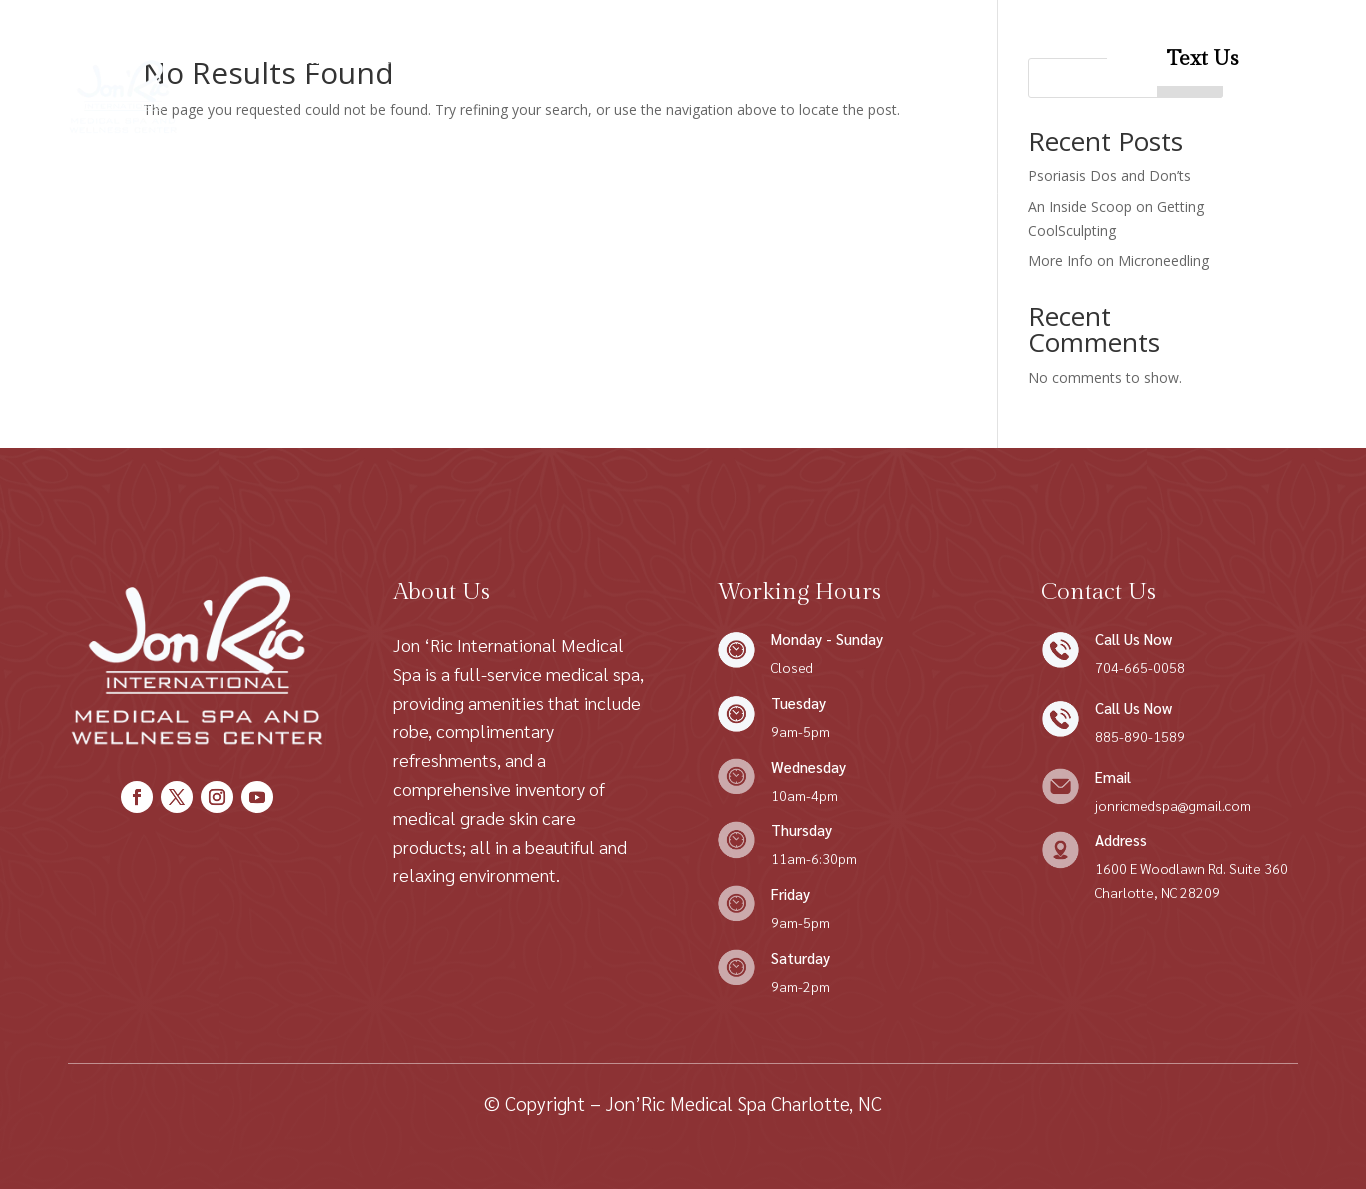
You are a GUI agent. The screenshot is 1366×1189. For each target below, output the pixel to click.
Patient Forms (862, 58)
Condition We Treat (594, 58)
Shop (469, 58)
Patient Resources (589, 134)
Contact (751, 58)
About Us (389, 58)
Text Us (1202, 58)
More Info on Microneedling (1118, 260)
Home (303, 58)
